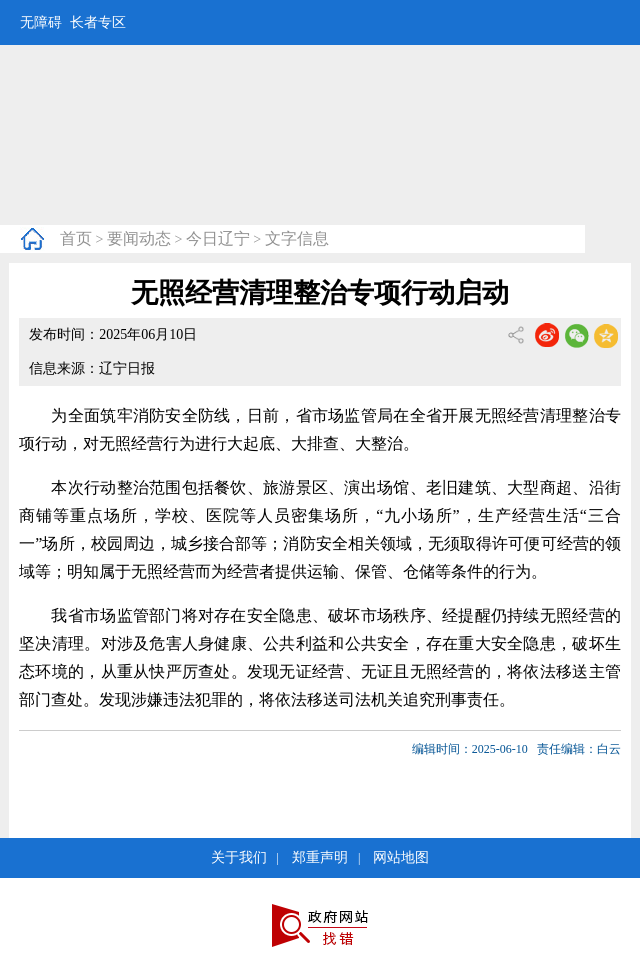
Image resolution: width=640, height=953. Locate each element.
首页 (76, 238)
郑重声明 (320, 857)
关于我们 (239, 857)
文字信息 (297, 238)
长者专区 (98, 22)
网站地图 (401, 857)
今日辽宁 (218, 238)
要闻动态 (139, 238)
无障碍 (41, 22)
